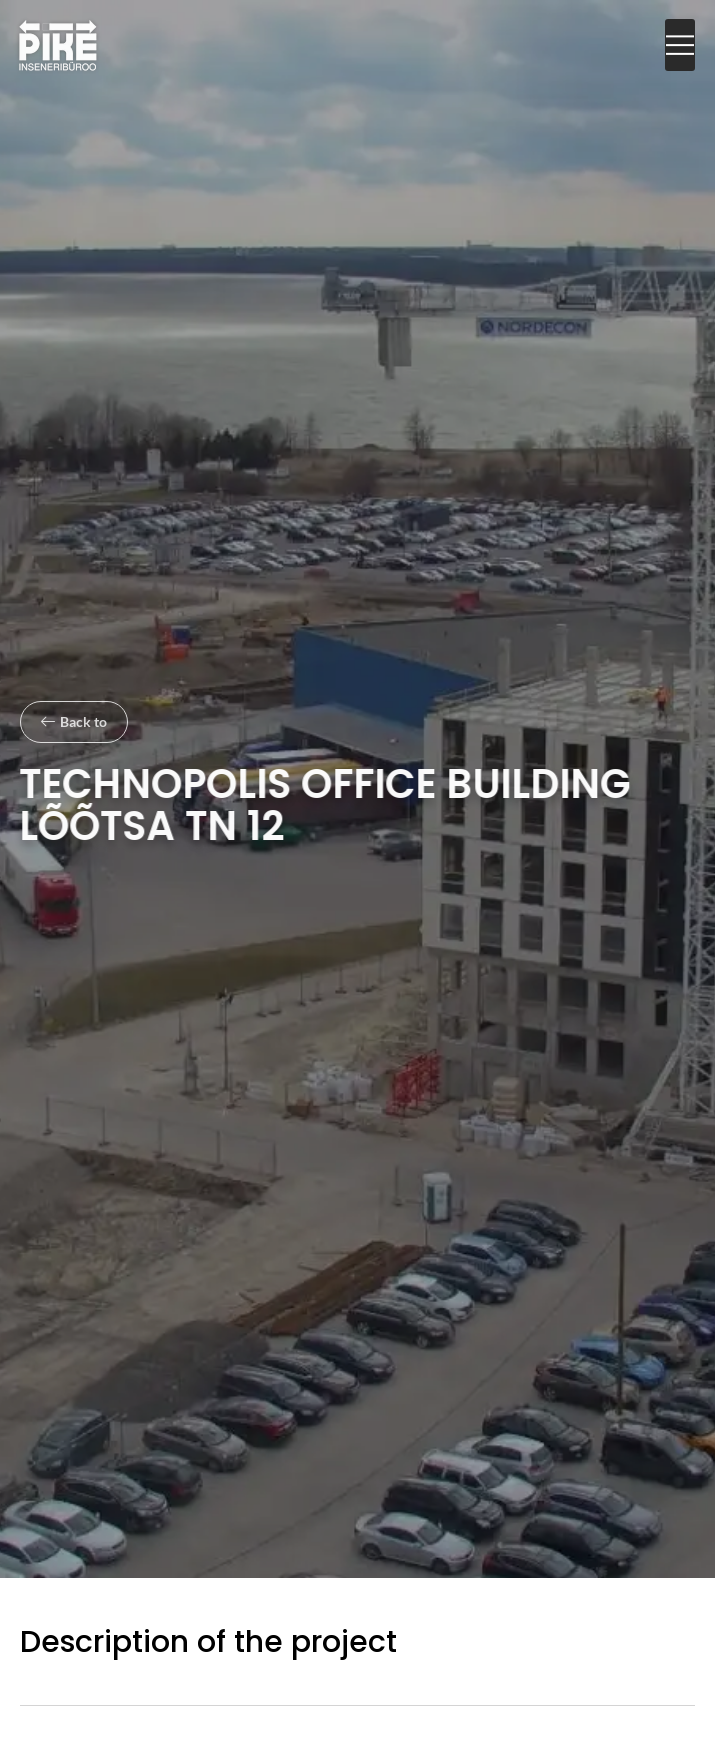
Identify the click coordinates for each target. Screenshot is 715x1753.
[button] (680, 45)
